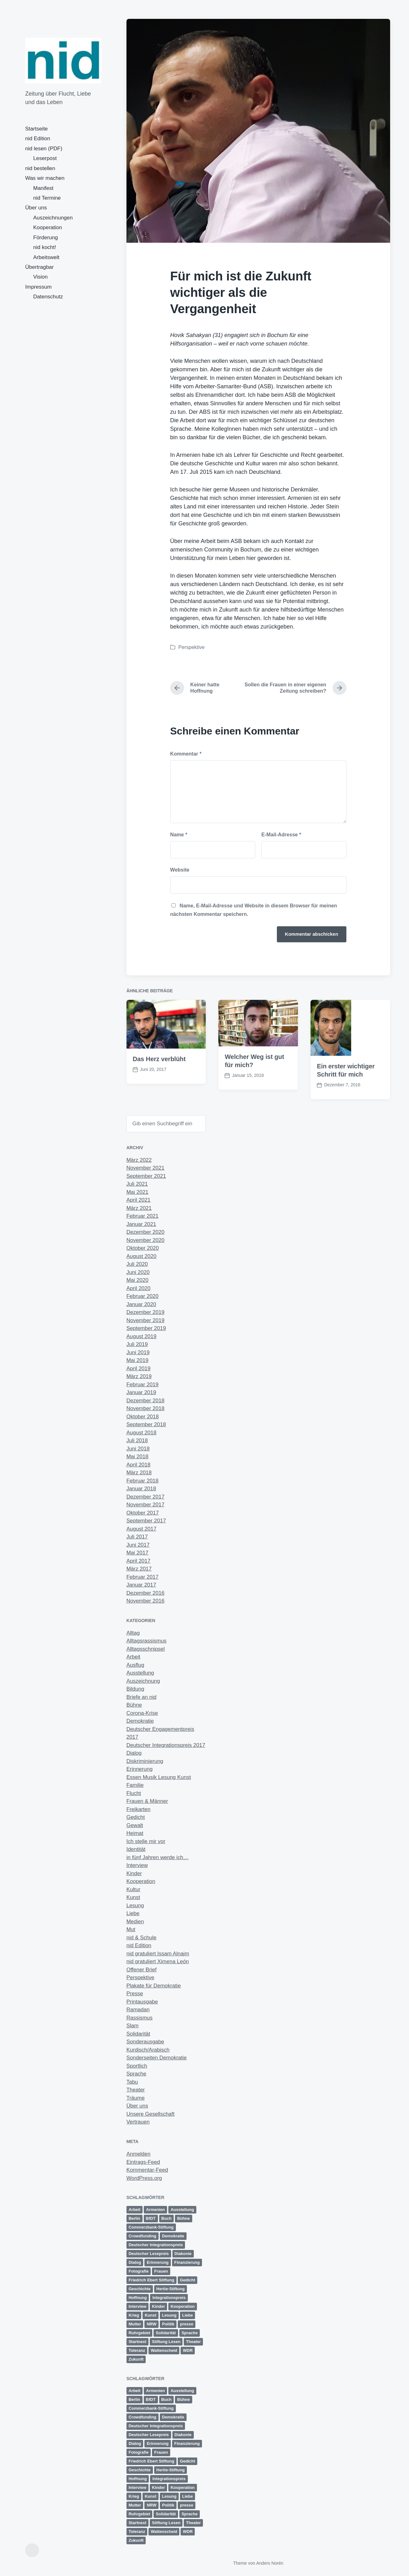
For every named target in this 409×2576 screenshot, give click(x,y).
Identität (136, 1849)
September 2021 (146, 1176)
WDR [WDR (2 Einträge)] (188, 2350)
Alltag (133, 1633)
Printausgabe (142, 2002)
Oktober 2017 (142, 1513)
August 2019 (141, 1336)
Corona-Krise (142, 1713)
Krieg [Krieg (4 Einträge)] (134, 2315)
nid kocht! (44, 247)
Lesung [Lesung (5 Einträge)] (169, 2315)
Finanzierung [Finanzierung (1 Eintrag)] (187, 2262)
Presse (134, 1994)
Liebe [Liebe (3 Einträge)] (187, 2315)
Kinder (134, 1873)
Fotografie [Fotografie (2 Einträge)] (139, 2271)
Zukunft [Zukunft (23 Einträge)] (136, 2359)
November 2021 (145, 1168)
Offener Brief (141, 1970)
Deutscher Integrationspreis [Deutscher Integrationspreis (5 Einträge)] (156, 2244)
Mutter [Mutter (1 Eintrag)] (135, 2324)
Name (178, 834)
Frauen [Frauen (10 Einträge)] (161, 2271)
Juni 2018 (138, 1449)
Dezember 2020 (145, 1232)
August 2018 (141, 1433)
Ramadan (138, 2010)
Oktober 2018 (142, 1417)
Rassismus (139, 2018)
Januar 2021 (141, 1224)
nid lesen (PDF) (43, 149)
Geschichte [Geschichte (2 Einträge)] (140, 2288)
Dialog (134, 1753)
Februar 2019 (142, 1385)
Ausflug (135, 1665)
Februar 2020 (142, 1296)
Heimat (134, 1833)
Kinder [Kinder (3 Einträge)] (158, 2306)
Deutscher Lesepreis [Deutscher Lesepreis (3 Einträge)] (149, 2253)
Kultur (133, 1889)
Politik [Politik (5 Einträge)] (168, 2324)
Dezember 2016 (145, 1593)
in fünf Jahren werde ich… (157, 1857)
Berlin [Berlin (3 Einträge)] (134, 2218)
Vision (40, 277)
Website (179, 870)
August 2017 (141, 1529)
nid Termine (47, 198)
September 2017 (146, 1521)
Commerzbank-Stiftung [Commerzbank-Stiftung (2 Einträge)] (151, 2227)
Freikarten (138, 1809)
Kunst (133, 1897)
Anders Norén (269, 2563)
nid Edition (37, 138)
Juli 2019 (137, 1344)
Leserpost (45, 158)
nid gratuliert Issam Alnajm (157, 1954)
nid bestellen (40, 168)
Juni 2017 (138, 1545)
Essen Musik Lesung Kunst (158, 1777)
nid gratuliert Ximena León (157, 1961)
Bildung (135, 1689)
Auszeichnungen (53, 218)
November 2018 (145, 1408)
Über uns (36, 208)
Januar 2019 (141, 1392)
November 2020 (145, 1240)
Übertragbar (39, 267)
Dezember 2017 (145, 1497)
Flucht (133, 1793)
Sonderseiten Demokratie (156, 2058)
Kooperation (47, 227)
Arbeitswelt (46, 257)
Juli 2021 (137, 1184)
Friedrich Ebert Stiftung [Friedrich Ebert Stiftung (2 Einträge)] (151, 2280)
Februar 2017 (142, 1577)
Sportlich (136, 2066)
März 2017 (139, 1569)
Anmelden (138, 2154)
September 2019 (146, 1328)
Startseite (36, 129)
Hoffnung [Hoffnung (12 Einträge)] (138, 2297)
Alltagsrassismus (146, 1641)
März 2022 (139, 1160)
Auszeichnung (143, 1681)
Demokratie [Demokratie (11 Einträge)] (173, 2236)
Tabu (132, 2082)
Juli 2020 (137, 1264)
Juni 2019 (138, 1352)
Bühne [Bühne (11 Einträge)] (183, 2218)
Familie (135, 1785)
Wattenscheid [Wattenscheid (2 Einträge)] (164, 2350)
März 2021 (139, 1208)
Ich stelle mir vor (145, 1841)
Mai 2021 (137, 1192)
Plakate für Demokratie (153, 1986)
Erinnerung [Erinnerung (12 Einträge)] (157, 2262)
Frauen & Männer (147, 1801)
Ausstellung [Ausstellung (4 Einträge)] (182, 2209)
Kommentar (186, 753)
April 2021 (138, 1200)
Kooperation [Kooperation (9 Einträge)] (183, 2306)
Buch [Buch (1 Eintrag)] (166, 2218)
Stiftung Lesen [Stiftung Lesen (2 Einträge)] (166, 2341)
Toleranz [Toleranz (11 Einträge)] (137, 2350)
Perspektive (191, 647)
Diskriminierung (144, 1761)
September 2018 (146, 1424)
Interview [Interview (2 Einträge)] (137, 2306)
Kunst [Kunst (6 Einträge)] (150, 2315)
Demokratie (140, 1721)
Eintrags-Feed (143, 2162)
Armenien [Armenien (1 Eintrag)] (155, 2209)
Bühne (134, 1705)
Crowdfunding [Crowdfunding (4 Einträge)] (142, 2236)
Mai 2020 (137, 1280)
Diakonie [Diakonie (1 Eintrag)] (183, 2253)
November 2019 (145, 1320)
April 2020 (138, 1288)
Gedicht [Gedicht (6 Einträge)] (187, 2280)
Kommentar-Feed (147, 2170)
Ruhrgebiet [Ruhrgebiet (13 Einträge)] (139, 2332)
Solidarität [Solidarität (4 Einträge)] (166, 2332)
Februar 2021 (142, 1216)
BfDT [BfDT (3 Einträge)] (151, 2218)
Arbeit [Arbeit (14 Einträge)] (135, 2209)
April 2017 (138, 1561)
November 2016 (145, 1601)
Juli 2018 (137, 1440)
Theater (135, 2090)
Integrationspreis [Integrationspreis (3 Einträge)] (168, 2297)
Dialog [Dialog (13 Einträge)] (135, 2262)
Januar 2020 (141, 1304)
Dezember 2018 (145, 1401)
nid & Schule (141, 1938)
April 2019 (138, 1368)
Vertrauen (138, 2122)
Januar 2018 (141, 1489)
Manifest (43, 188)
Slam (132, 2026)
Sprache (136, 2074)
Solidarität (138, 2034)
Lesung (135, 1905)
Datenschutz (48, 297)
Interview (137, 1865)
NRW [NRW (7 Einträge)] (151, 2324)
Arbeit (133, 1657)
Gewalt (134, 1825)
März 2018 (139, 1473)
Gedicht (135, 1817)
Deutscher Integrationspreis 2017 (165, 1745)
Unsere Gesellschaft (150, 2114)
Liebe (133, 1913)
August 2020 (141, 1256)
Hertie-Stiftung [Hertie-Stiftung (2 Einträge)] (170, 2288)
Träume (135, 2098)
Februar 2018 (142, 1481)
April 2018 (138, 1465)
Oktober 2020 (142, 1248)
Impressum (38, 287)
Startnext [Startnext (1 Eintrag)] (137, 2341)
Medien (135, 1922)
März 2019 (139, 1376)
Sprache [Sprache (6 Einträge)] (190, 2332)
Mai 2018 (137, 1457)
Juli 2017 (137, 1537)
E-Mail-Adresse (281, 834)
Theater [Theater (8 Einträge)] (193, 2341)
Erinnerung (139, 1769)
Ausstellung (140, 1673)
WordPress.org (144, 2178)
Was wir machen (44, 178)
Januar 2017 (141, 1585)
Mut (130, 1929)
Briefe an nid (141, 1697)
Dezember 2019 (145, 1312)
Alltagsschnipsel (145, 1649)
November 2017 (145, 1505)
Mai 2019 (137, 1360)
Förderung (45, 238)
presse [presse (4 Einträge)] (186, 2324)
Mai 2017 (137, 1553)
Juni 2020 (138, 1272)
